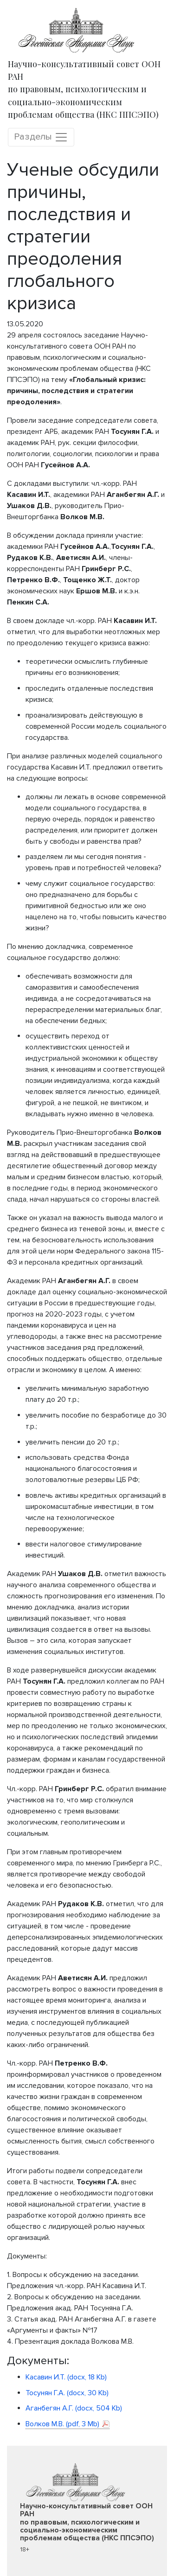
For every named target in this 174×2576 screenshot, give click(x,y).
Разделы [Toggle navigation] (41, 137)
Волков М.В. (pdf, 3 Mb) (62, 2424)
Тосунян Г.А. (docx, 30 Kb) (67, 2393)
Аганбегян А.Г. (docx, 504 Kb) (74, 2408)
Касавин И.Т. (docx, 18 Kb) (66, 2377)
